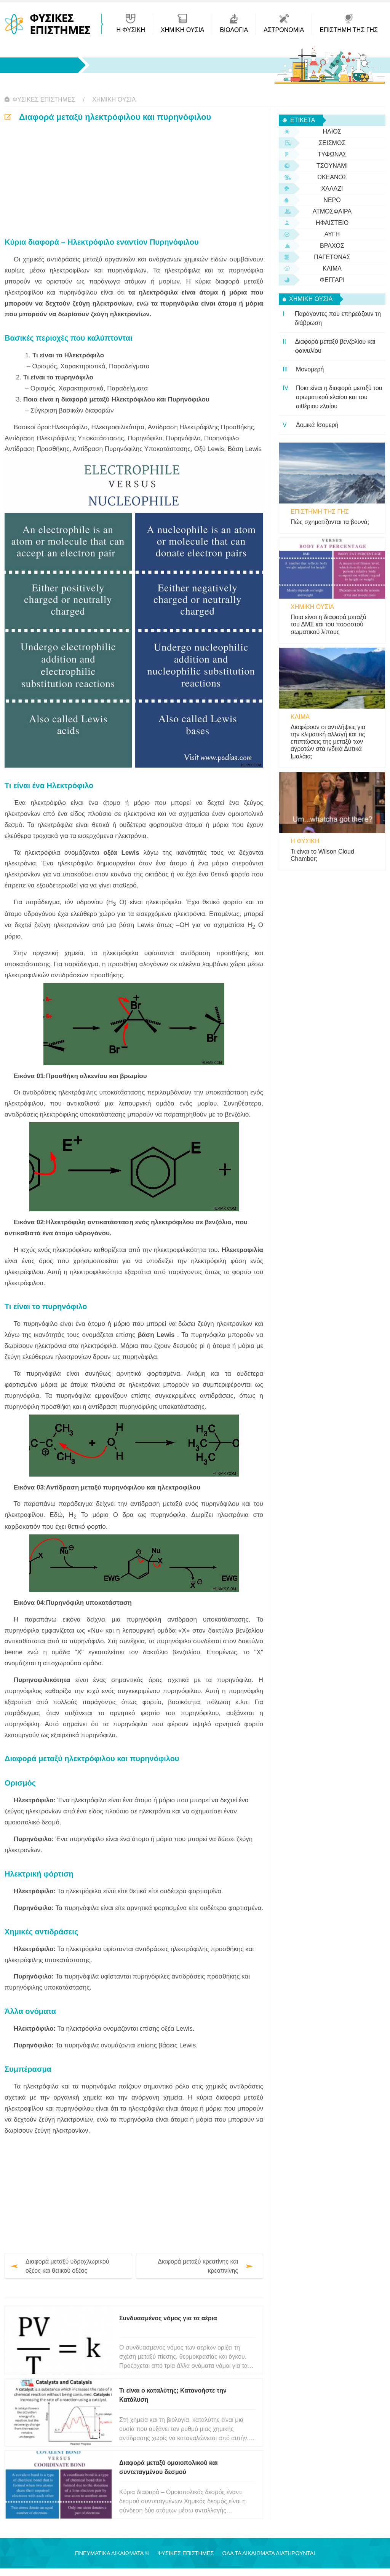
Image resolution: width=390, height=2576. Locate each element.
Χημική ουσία (114, 99)
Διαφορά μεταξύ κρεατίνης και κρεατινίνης (198, 2266)
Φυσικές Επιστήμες (44, 99)
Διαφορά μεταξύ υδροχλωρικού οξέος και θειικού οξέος (67, 2266)
